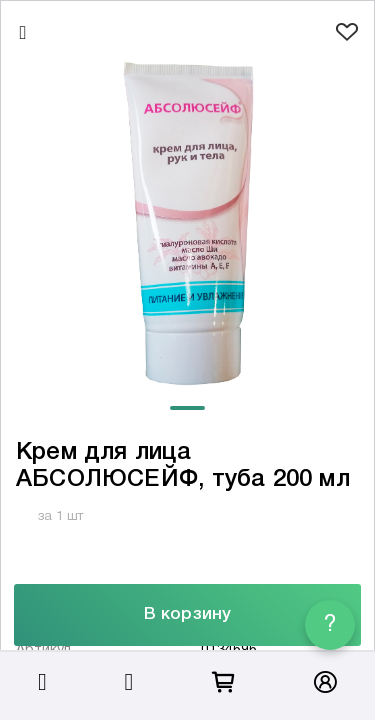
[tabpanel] (187, 223)
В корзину (187, 614)
